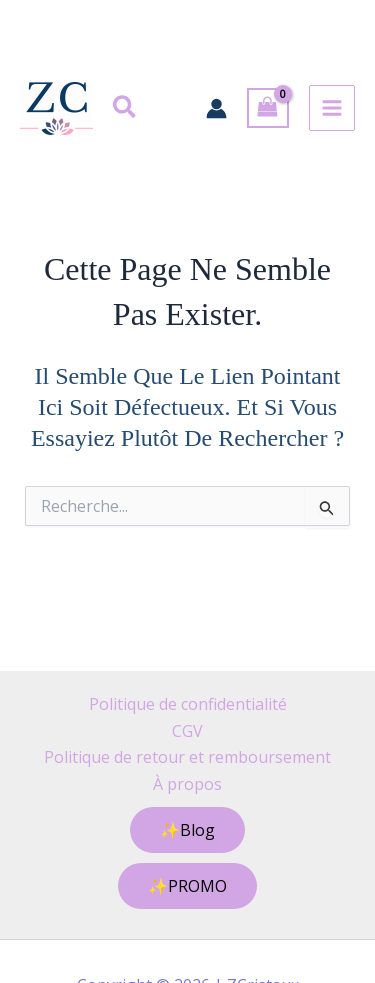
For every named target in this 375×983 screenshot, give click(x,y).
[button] (125, 109)
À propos (187, 784)
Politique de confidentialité (188, 704)
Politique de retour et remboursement (187, 757)
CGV (187, 731)
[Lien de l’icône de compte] (216, 108)
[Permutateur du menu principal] (332, 108)
